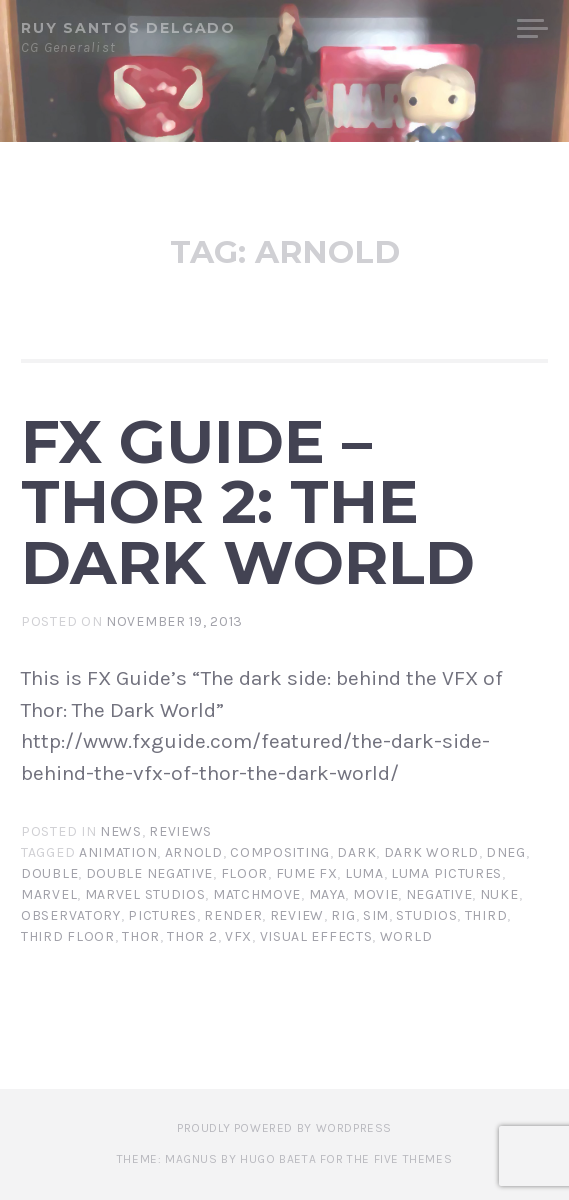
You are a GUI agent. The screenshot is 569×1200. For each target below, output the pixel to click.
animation (118, 852)
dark (356, 852)
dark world (431, 852)
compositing (280, 852)
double (49, 873)
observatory (71, 915)
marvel (49, 894)
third (486, 915)
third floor (68, 936)
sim (376, 915)
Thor (141, 936)
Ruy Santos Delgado (128, 28)
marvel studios (145, 894)
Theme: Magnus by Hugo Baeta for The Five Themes (284, 1159)
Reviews (180, 831)
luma (364, 873)
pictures (162, 915)
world (406, 936)
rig (343, 915)
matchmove (257, 894)
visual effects (316, 936)
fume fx (307, 873)
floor (245, 873)
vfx (238, 936)
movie (376, 894)
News (121, 831)
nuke (499, 894)
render (233, 915)
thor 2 (192, 936)
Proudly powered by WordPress (284, 1128)
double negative (150, 873)
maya (327, 894)
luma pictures (446, 873)
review (297, 915)
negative (439, 894)
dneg (506, 852)
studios (426, 915)
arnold (194, 852)
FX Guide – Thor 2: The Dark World (248, 502)
